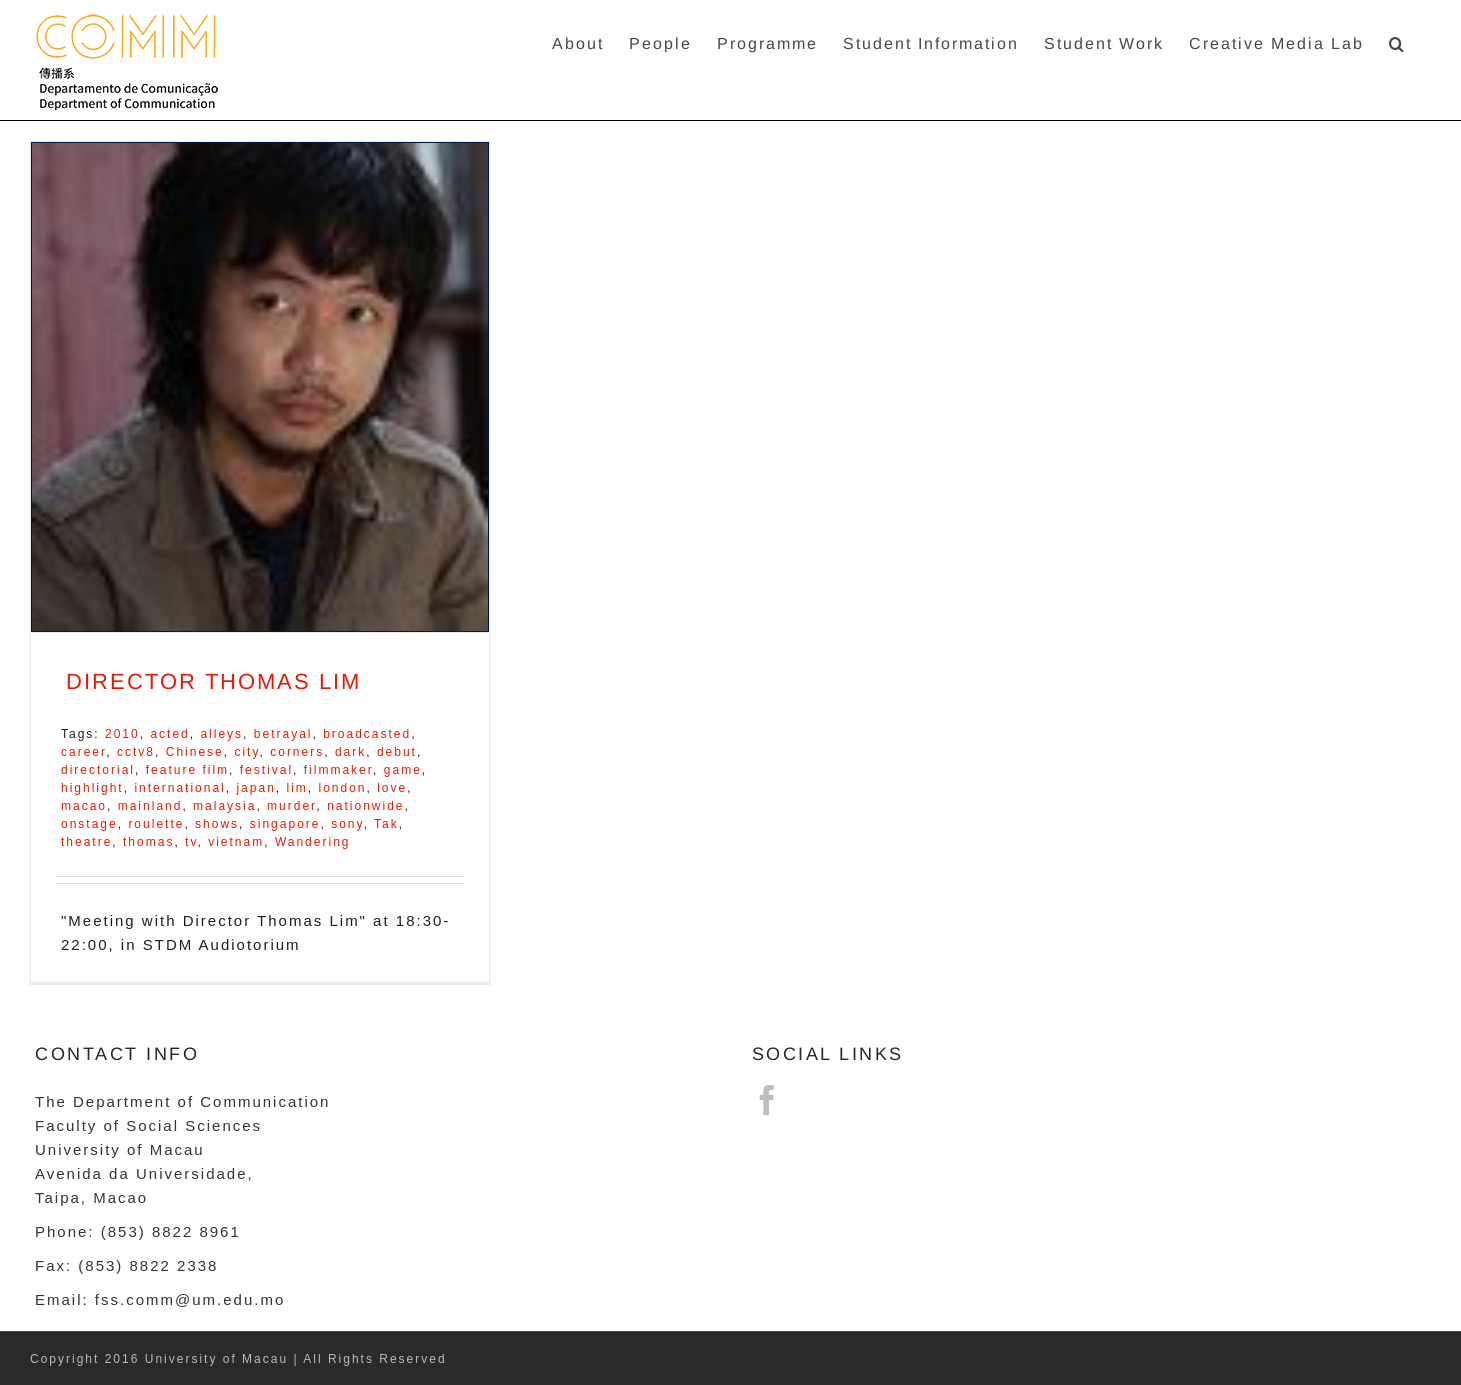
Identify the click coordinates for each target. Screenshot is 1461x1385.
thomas (148, 842)
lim (296, 788)
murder (291, 806)
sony (347, 824)
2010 (122, 734)
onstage (89, 824)
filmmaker (338, 770)
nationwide (365, 806)
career (83, 752)
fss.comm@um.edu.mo (190, 1299)
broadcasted (367, 734)
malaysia (224, 806)
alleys (221, 734)
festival (266, 770)
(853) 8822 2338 (148, 1265)
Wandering (313, 842)
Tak (386, 824)
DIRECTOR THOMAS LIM (213, 681)
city (246, 752)
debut (397, 752)
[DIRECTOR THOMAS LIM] (260, 387)
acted (169, 734)
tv (191, 842)
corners (297, 752)
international (179, 788)
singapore (285, 824)
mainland (150, 806)
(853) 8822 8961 (171, 1231)
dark (350, 752)
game (403, 770)
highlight (92, 788)
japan (255, 788)
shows (217, 824)
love (392, 788)
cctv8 (136, 752)
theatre (86, 842)
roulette (156, 824)
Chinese (195, 752)
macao (84, 806)
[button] (1397, 42)
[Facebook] (768, 1100)
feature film (187, 770)
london (342, 788)
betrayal (283, 734)
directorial (98, 770)
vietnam (236, 842)
